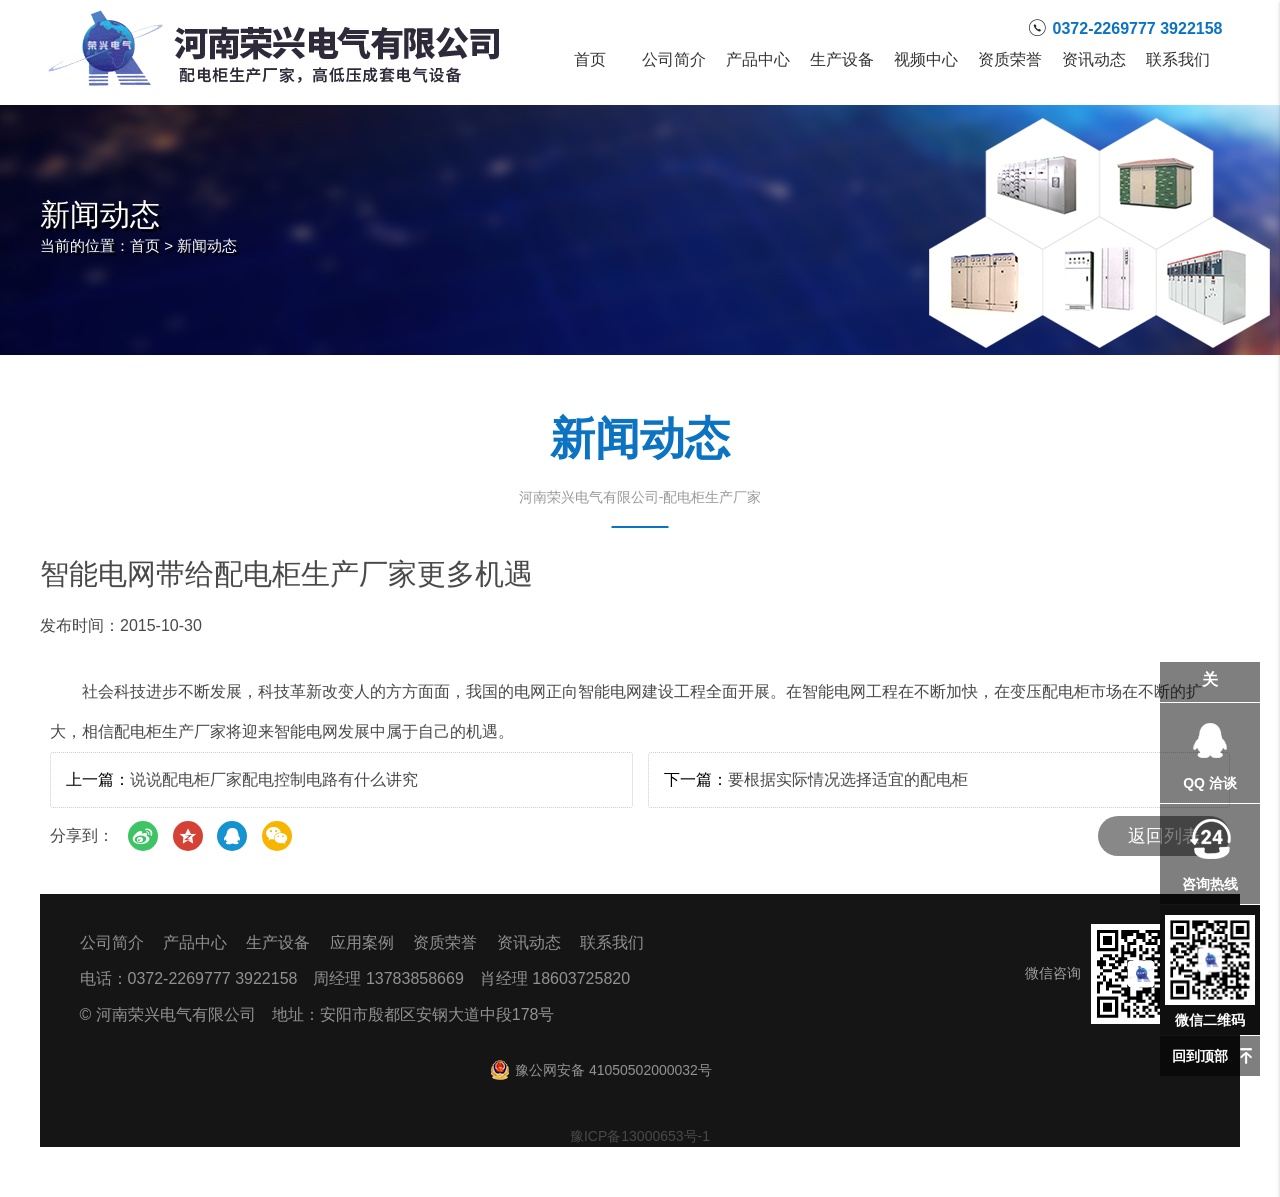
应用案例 (362, 942)
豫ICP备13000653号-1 (640, 1136)
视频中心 (926, 60)
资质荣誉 (1010, 60)
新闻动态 (207, 245)
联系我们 (1178, 60)
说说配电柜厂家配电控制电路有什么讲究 (274, 779)
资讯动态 (1094, 60)
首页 (590, 60)
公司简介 (674, 60)
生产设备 (842, 60)
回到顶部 (1200, 1056)
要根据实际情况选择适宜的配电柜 (848, 779)
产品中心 (758, 60)
